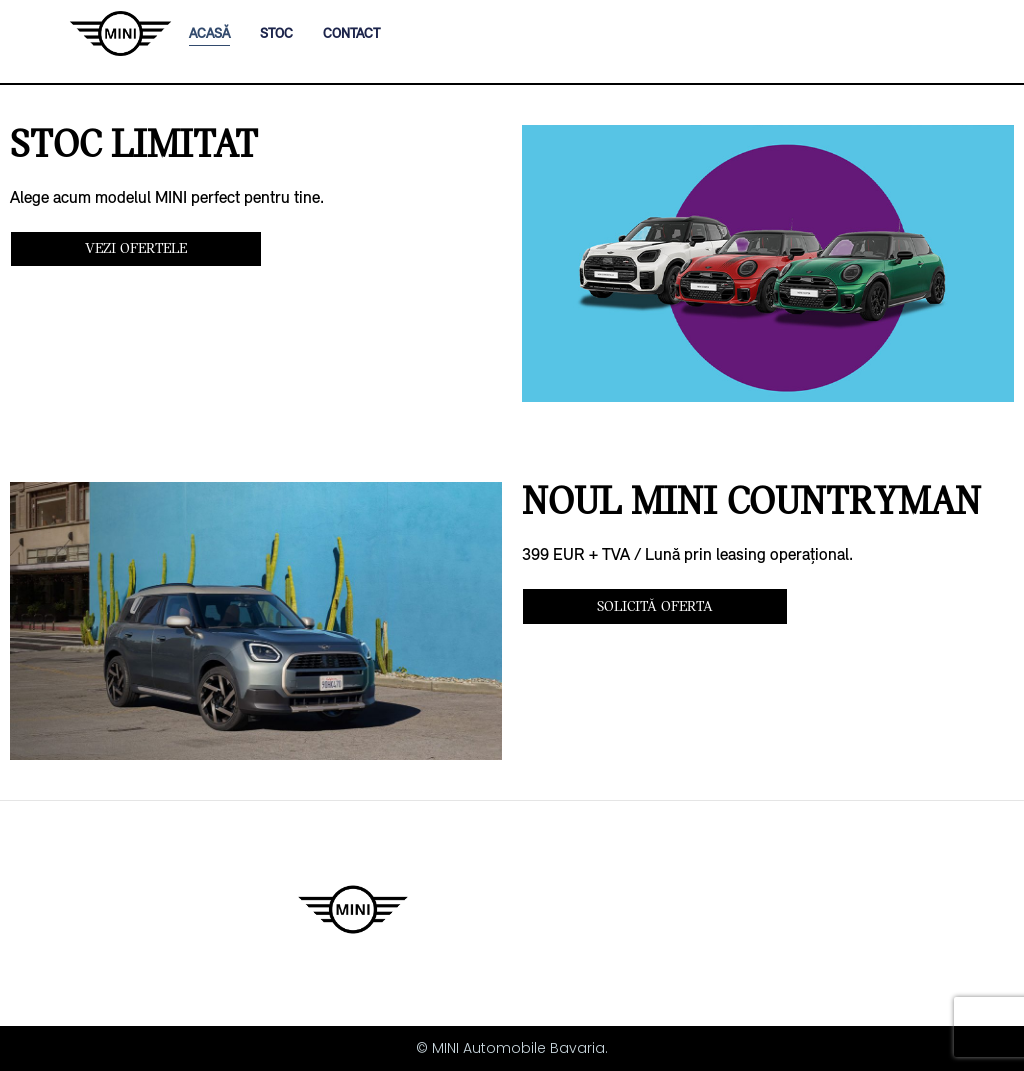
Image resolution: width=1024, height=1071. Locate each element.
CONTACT (351, 34)
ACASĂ (209, 34)
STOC (276, 34)
